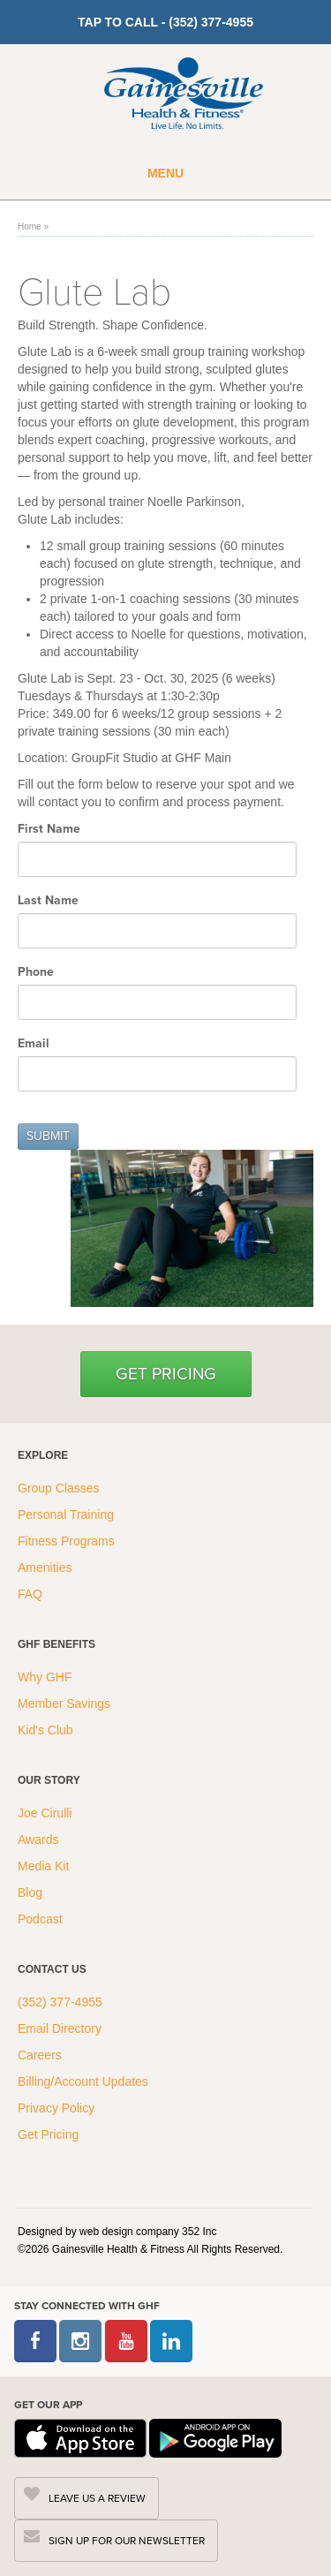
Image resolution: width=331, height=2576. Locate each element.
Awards (38, 1839)
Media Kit (43, 1866)
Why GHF (46, 1677)
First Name (51, 828)
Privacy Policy (56, 2108)
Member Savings (66, 1703)
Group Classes (60, 1488)
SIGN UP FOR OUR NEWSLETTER (127, 2541)
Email (35, 1043)
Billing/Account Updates (83, 2081)
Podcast (40, 1919)
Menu (165, 173)
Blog (32, 1892)
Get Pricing (166, 1373)
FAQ (32, 1594)
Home (29, 226)
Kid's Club (47, 1730)
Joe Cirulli (44, 1813)
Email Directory (60, 2028)
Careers (40, 2055)
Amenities (44, 1567)
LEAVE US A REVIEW (97, 2498)
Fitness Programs (68, 1541)
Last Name (50, 900)
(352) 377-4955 (60, 2002)
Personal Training (67, 1514)
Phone (37, 971)
